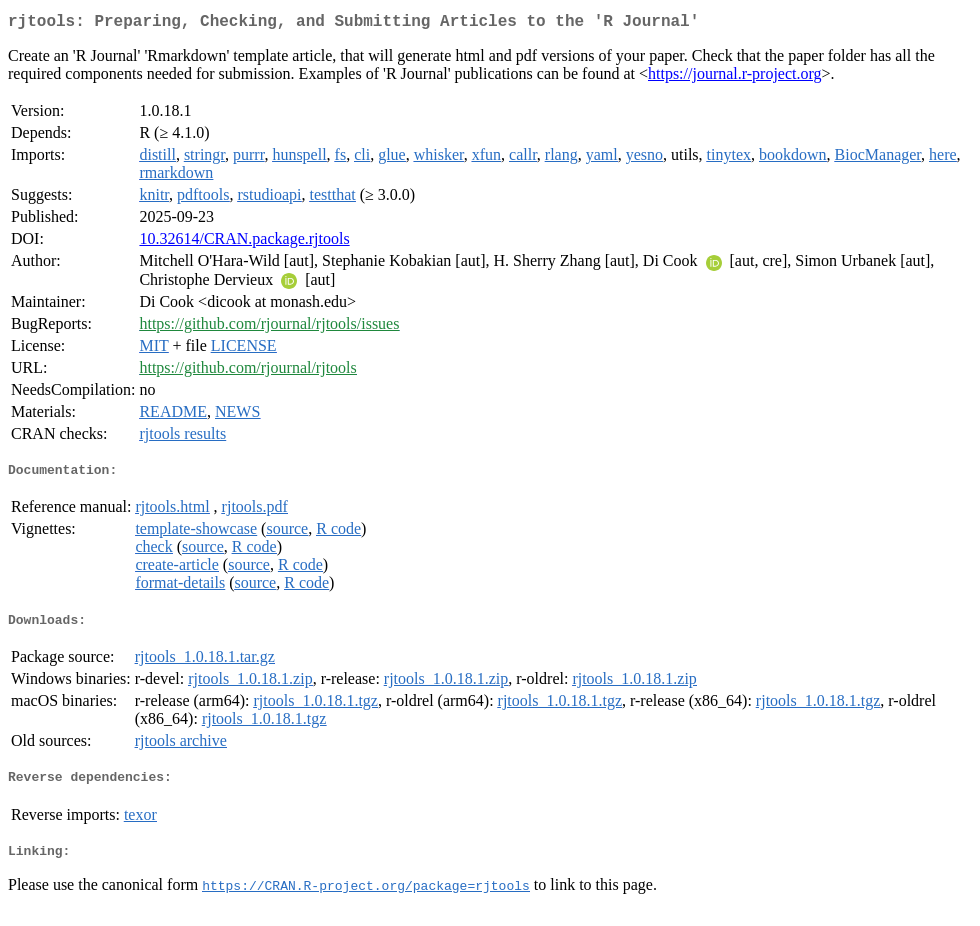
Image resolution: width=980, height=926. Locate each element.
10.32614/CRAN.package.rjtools (244, 242)
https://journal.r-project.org (735, 77)
